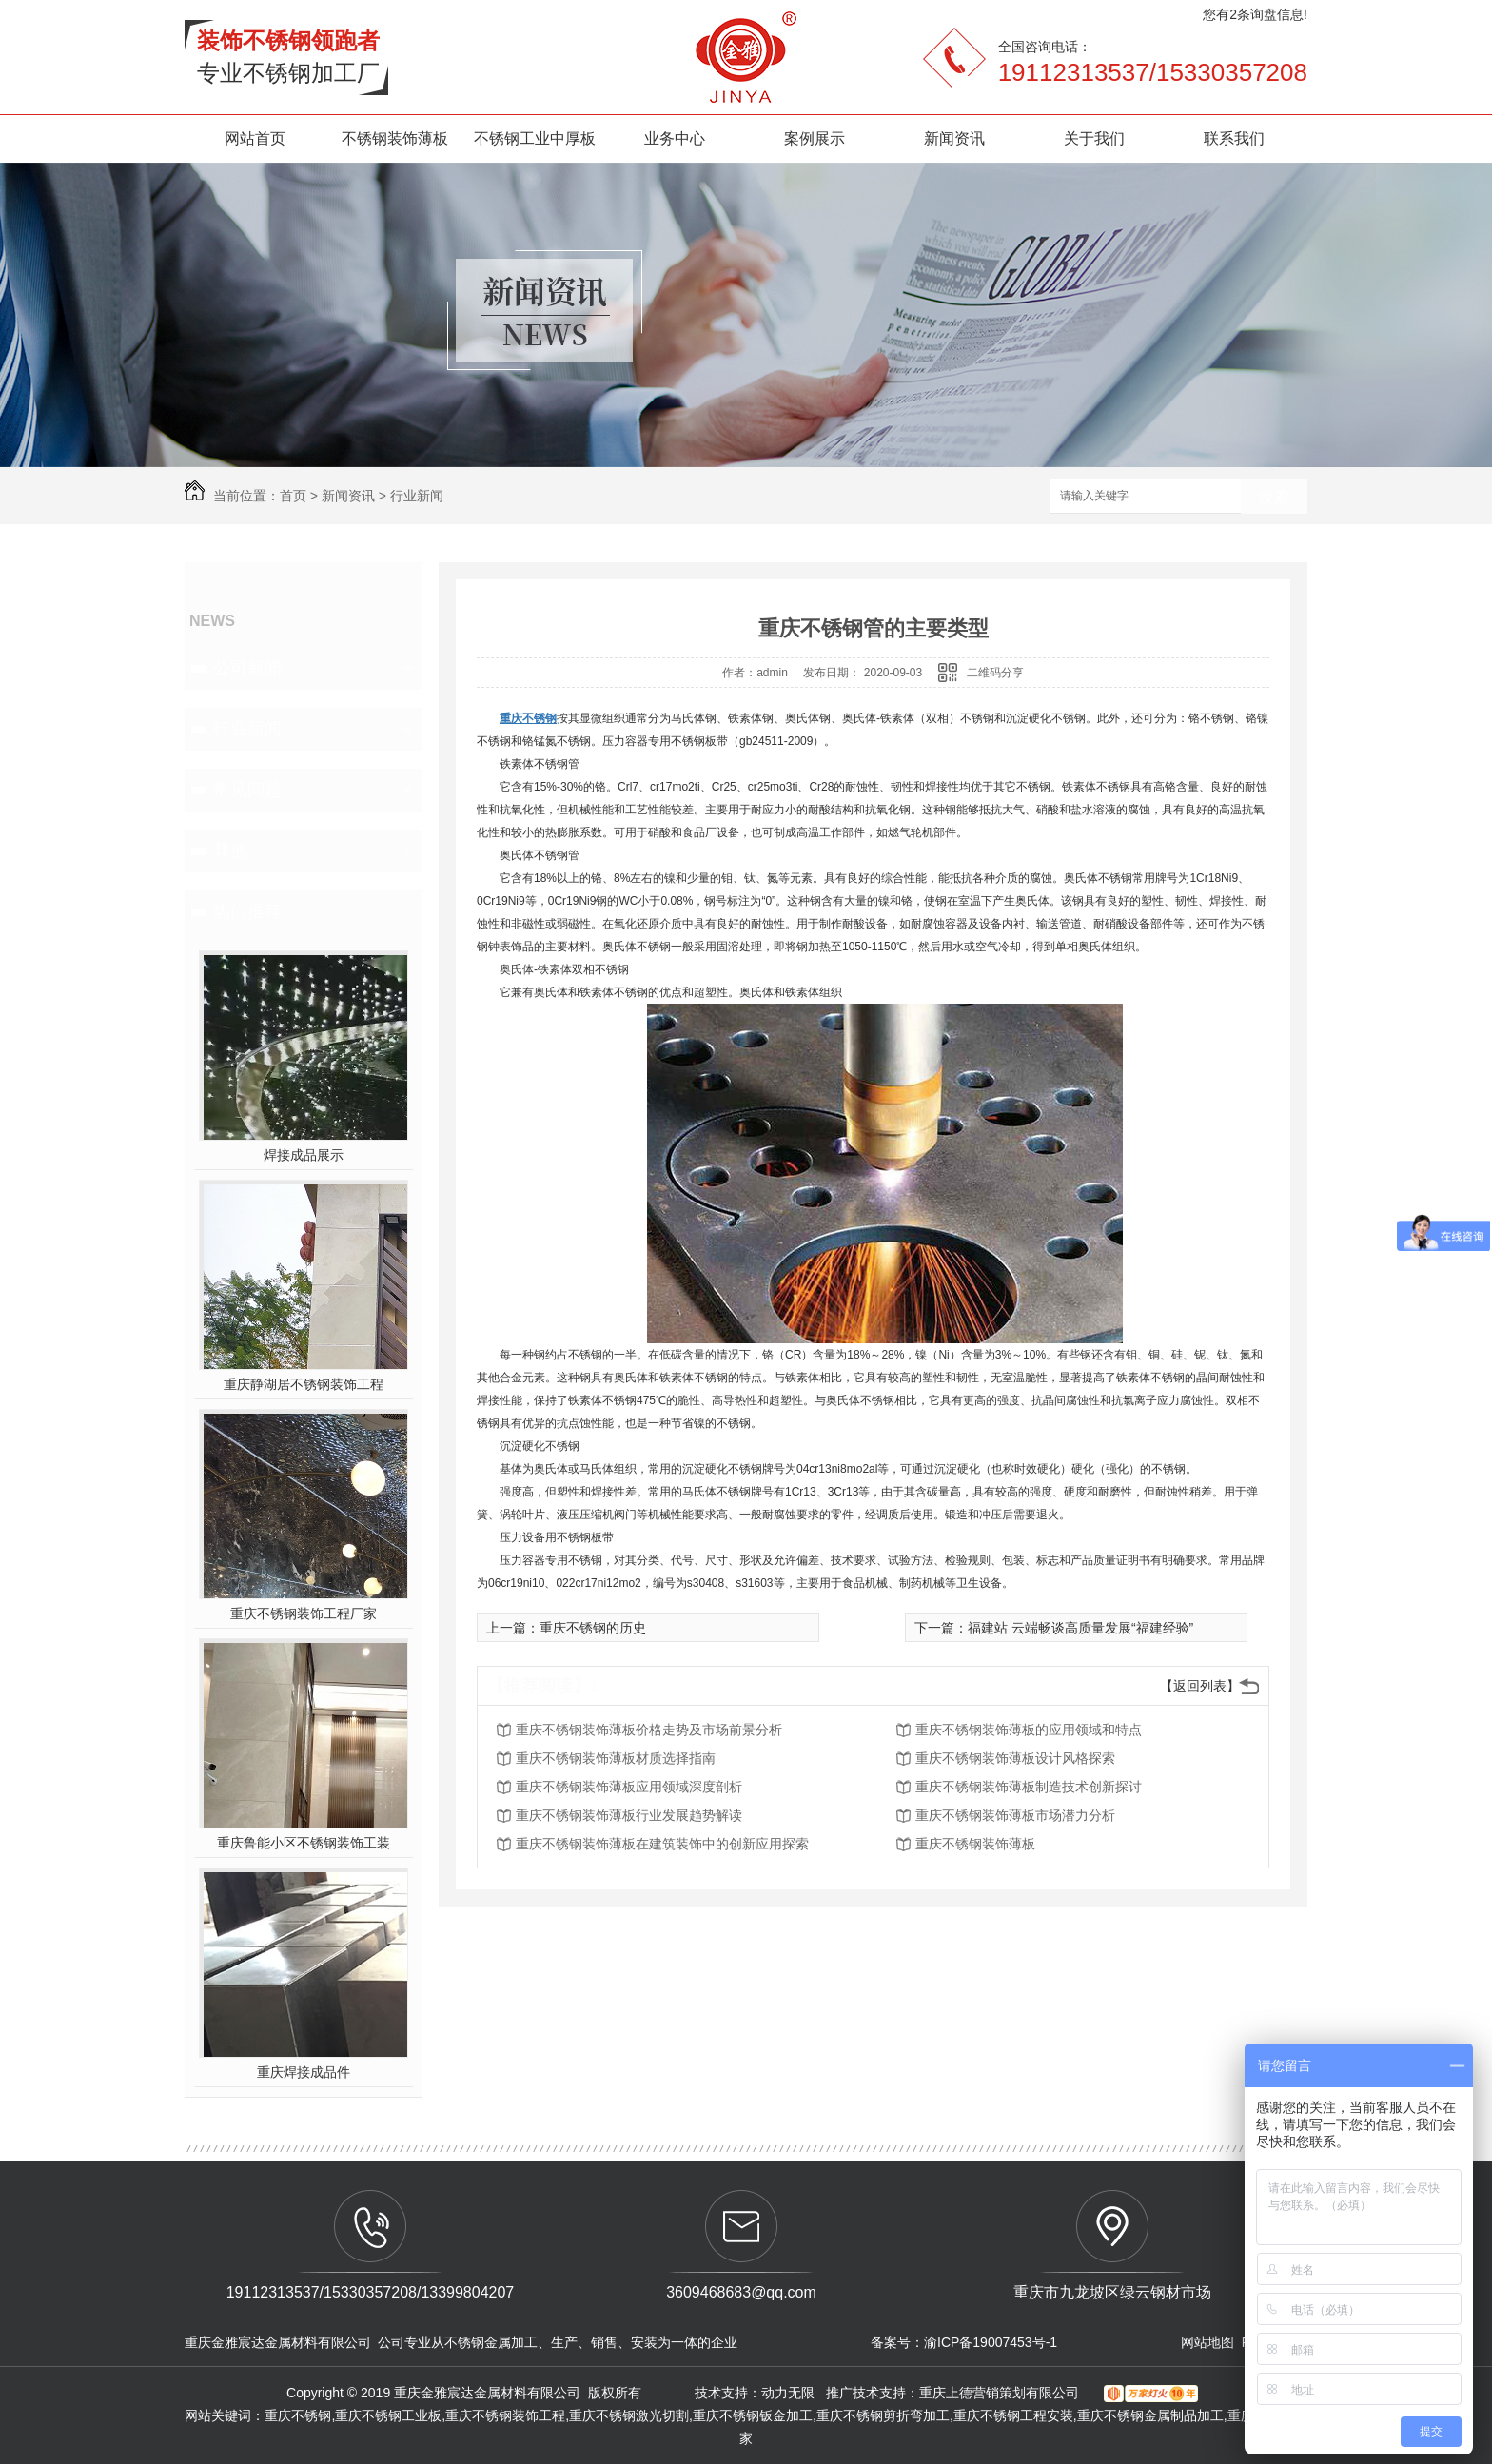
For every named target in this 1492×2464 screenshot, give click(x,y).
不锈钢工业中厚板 (535, 138)
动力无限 (788, 2392)
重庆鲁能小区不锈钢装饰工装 (303, 1842)
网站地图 (1207, 2342)
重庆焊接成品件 (303, 2072)
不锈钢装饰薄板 (395, 138)
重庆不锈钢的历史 (593, 1627)
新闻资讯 (954, 138)
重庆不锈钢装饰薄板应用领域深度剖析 (629, 1786)
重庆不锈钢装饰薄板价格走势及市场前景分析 (649, 1729)
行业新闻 (416, 495)
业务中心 (674, 138)
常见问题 (247, 789)
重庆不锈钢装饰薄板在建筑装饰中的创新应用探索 (662, 1843)
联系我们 (1234, 138)
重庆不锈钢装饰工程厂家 (303, 1613)
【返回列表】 (1200, 1685)
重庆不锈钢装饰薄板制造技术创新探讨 (1028, 1786)
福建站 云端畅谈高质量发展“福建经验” (1080, 1627)
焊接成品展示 (304, 1155)
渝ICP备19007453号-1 (990, 2342)
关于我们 (1094, 138)
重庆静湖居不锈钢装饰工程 (303, 1384)
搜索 (1274, 497)
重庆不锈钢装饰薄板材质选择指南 (616, 1758)
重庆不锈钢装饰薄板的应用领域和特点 (1028, 1729)
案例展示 (814, 138)
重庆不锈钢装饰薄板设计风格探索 (1015, 1758)
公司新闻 (247, 667)
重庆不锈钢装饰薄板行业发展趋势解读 (629, 1815)
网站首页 (255, 138)
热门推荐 (247, 911)
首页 (293, 495)
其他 (230, 850)
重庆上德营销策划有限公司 (1001, 2392)
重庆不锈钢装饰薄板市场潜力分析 (1015, 1815)
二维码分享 (995, 672)
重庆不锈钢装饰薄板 (975, 1843)
